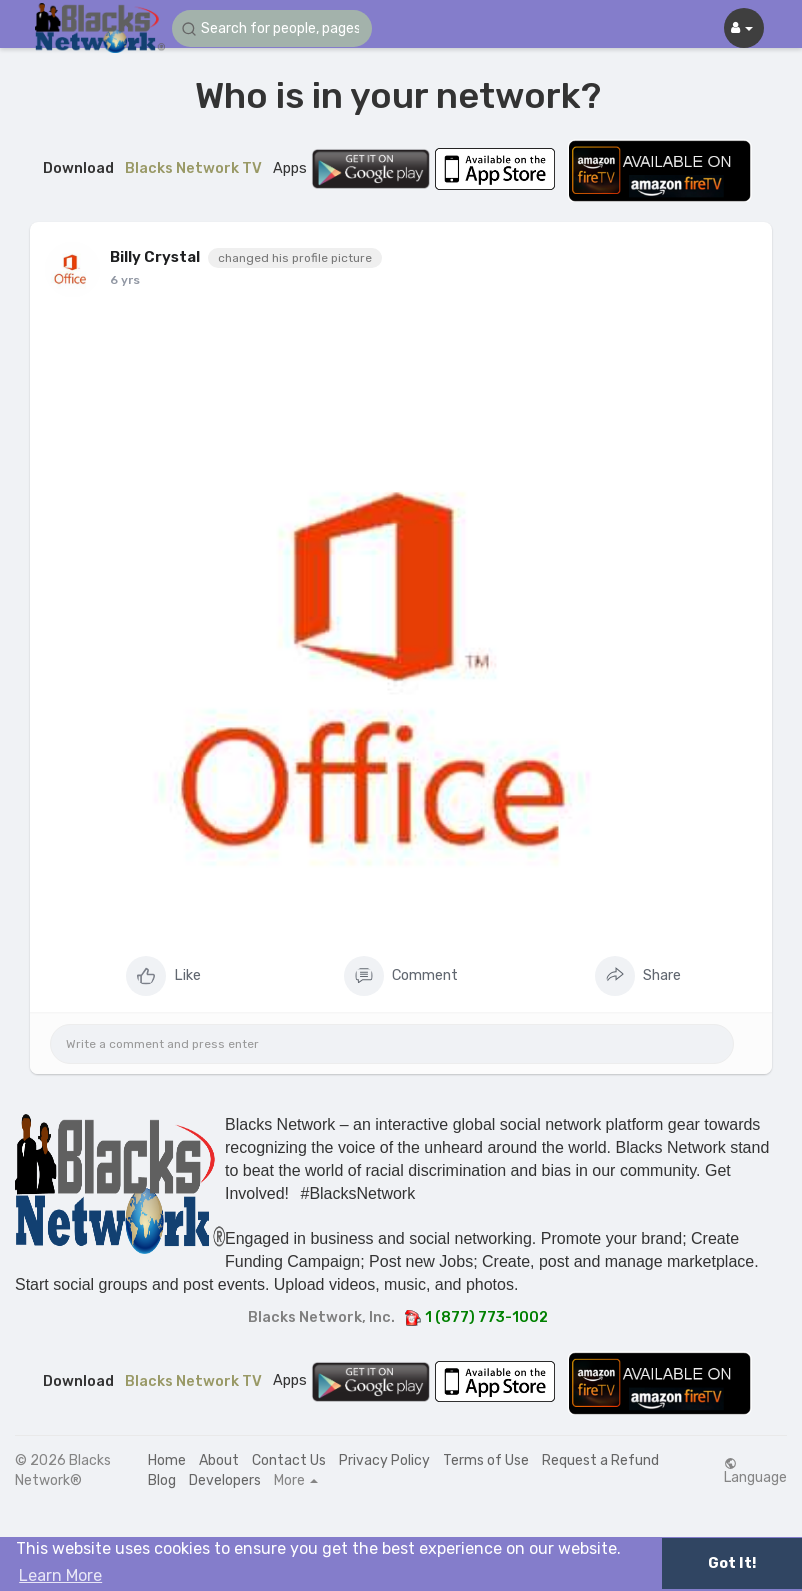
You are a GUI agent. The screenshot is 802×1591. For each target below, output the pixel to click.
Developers (225, 1480)
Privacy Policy (384, 1460)
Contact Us (289, 1460)
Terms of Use (486, 1460)
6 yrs (125, 280)
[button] (272, 28)
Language (755, 1471)
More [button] (296, 1481)
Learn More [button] (60, 1575)
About (219, 1460)
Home (167, 1460)
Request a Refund (600, 1460)
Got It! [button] (732, 1563)
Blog (162, 1480)
